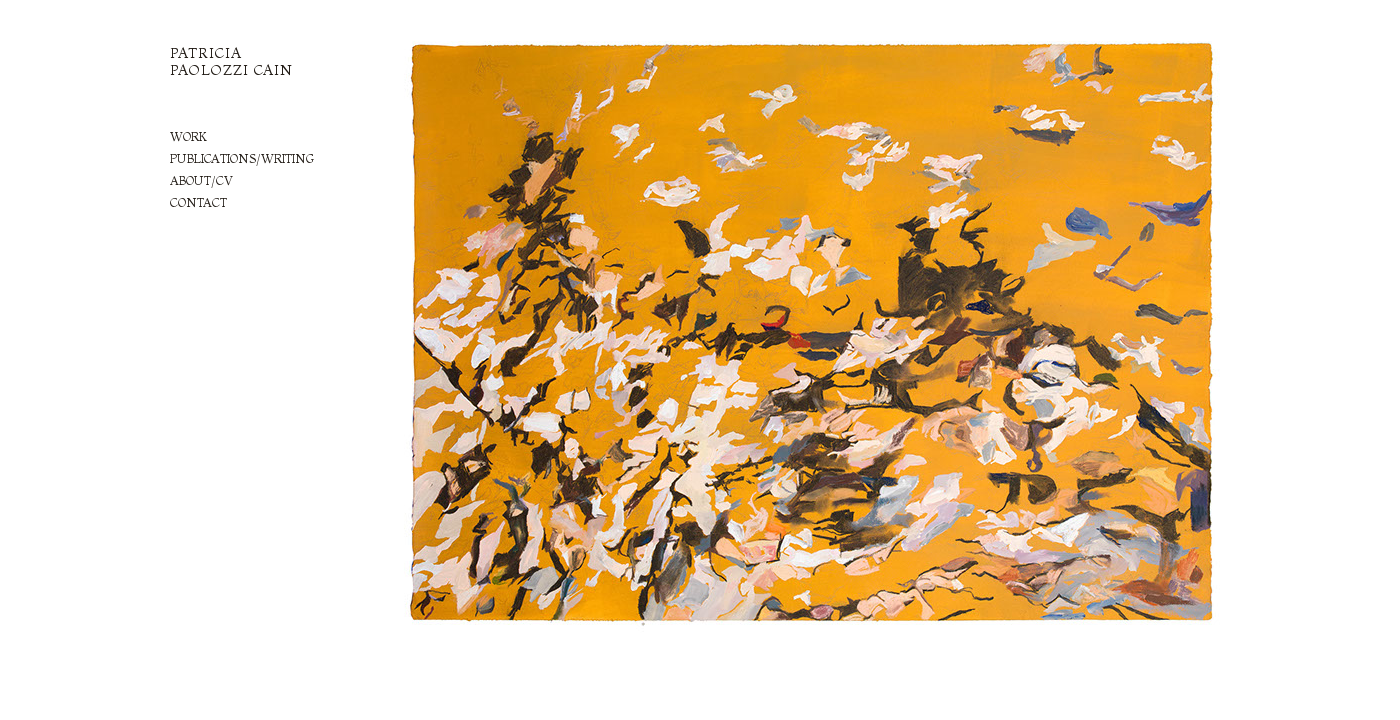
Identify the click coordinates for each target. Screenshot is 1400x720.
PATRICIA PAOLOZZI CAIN (231, 61)
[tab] (276, 137)
